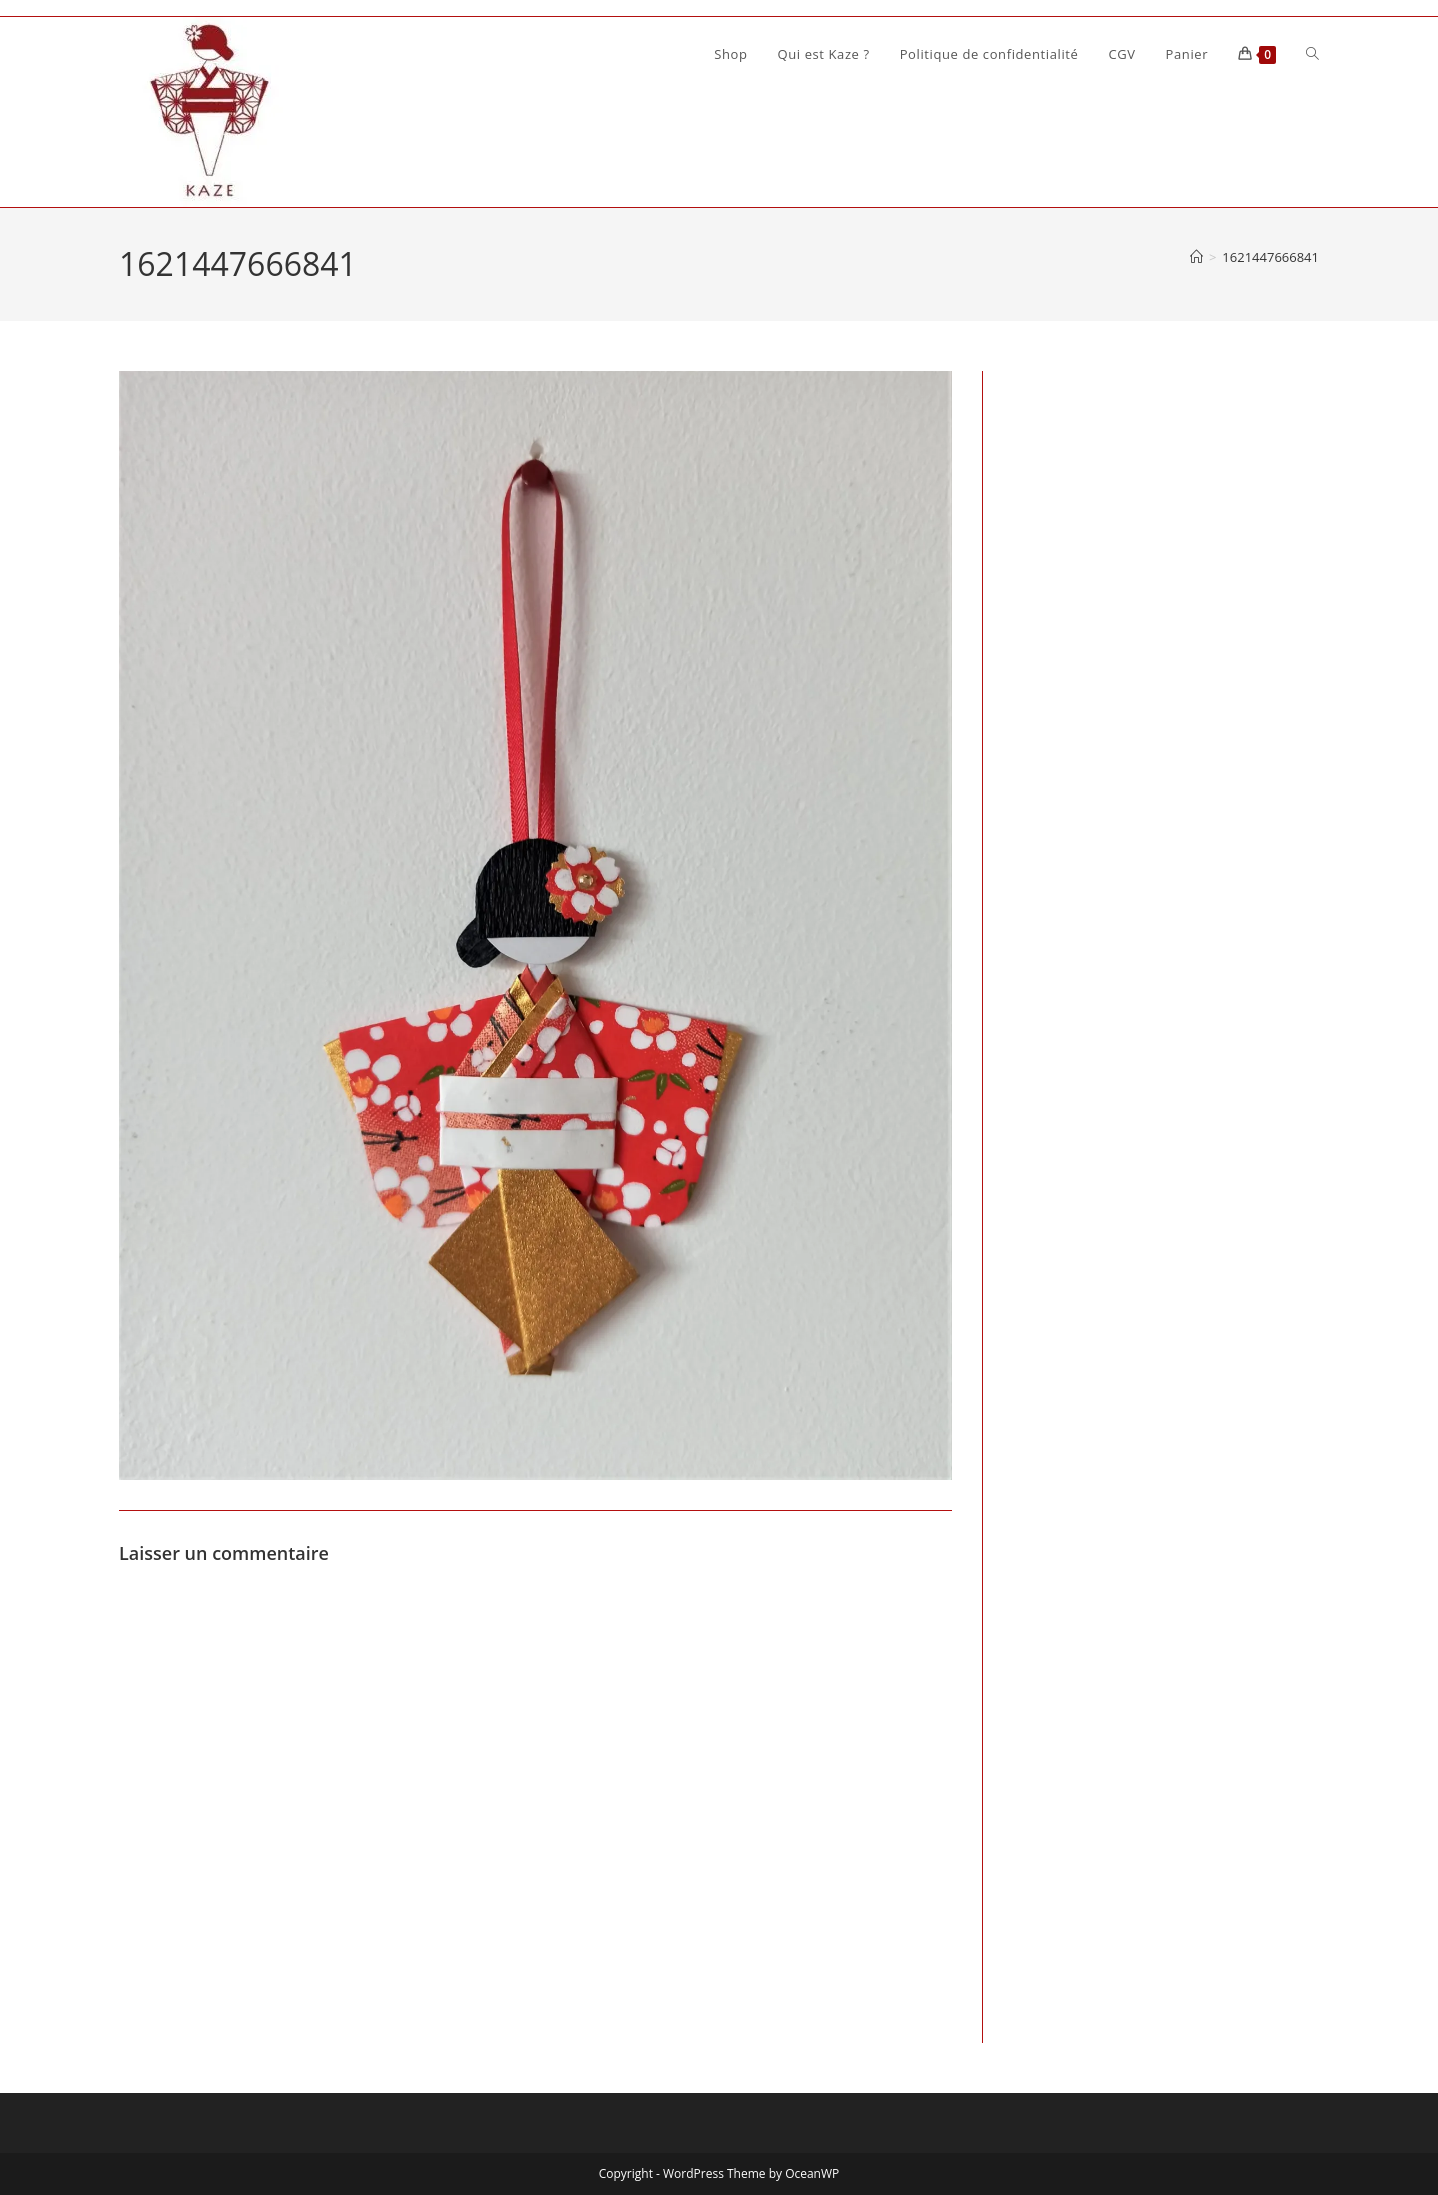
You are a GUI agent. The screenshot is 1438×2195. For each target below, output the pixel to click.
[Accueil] (1196, 257)
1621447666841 (1270, 257)
